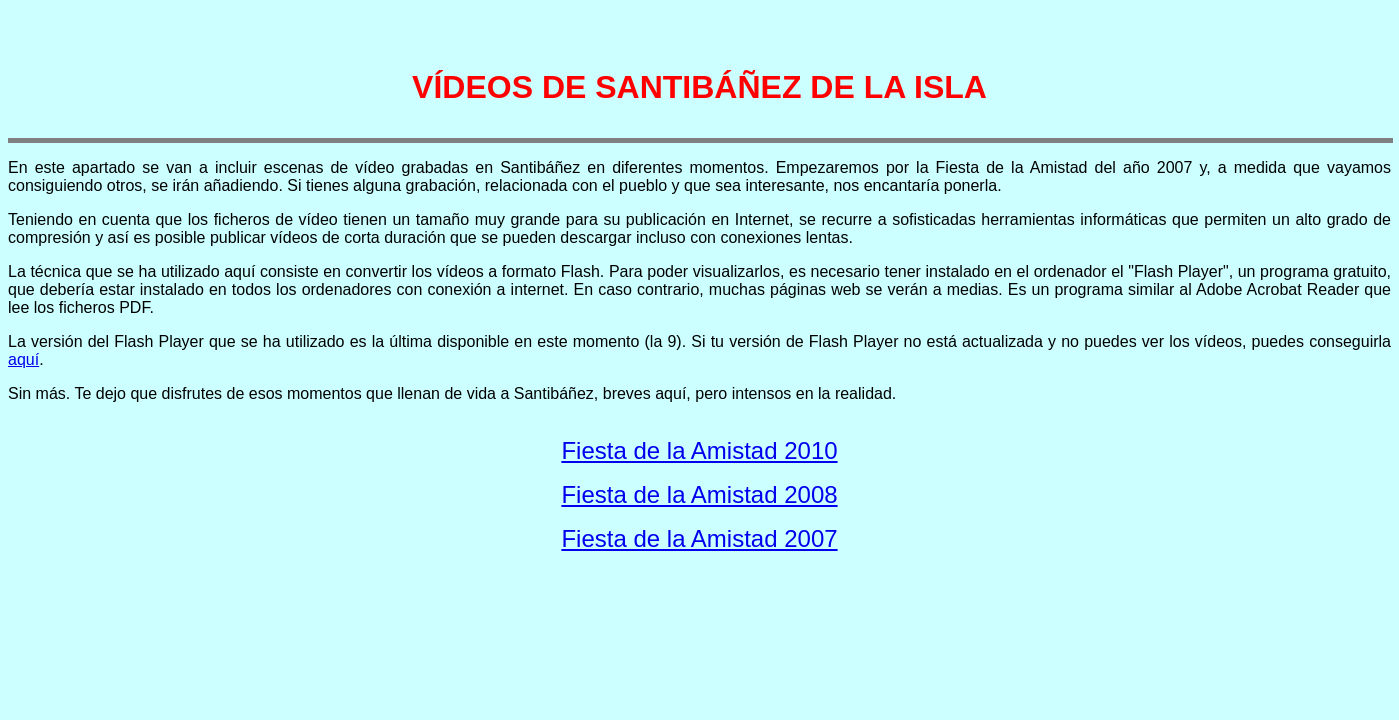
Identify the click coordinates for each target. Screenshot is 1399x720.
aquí (23, 359)
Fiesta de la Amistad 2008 (699, 494)
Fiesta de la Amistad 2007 (699, 538)
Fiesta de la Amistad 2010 (699, 450)
